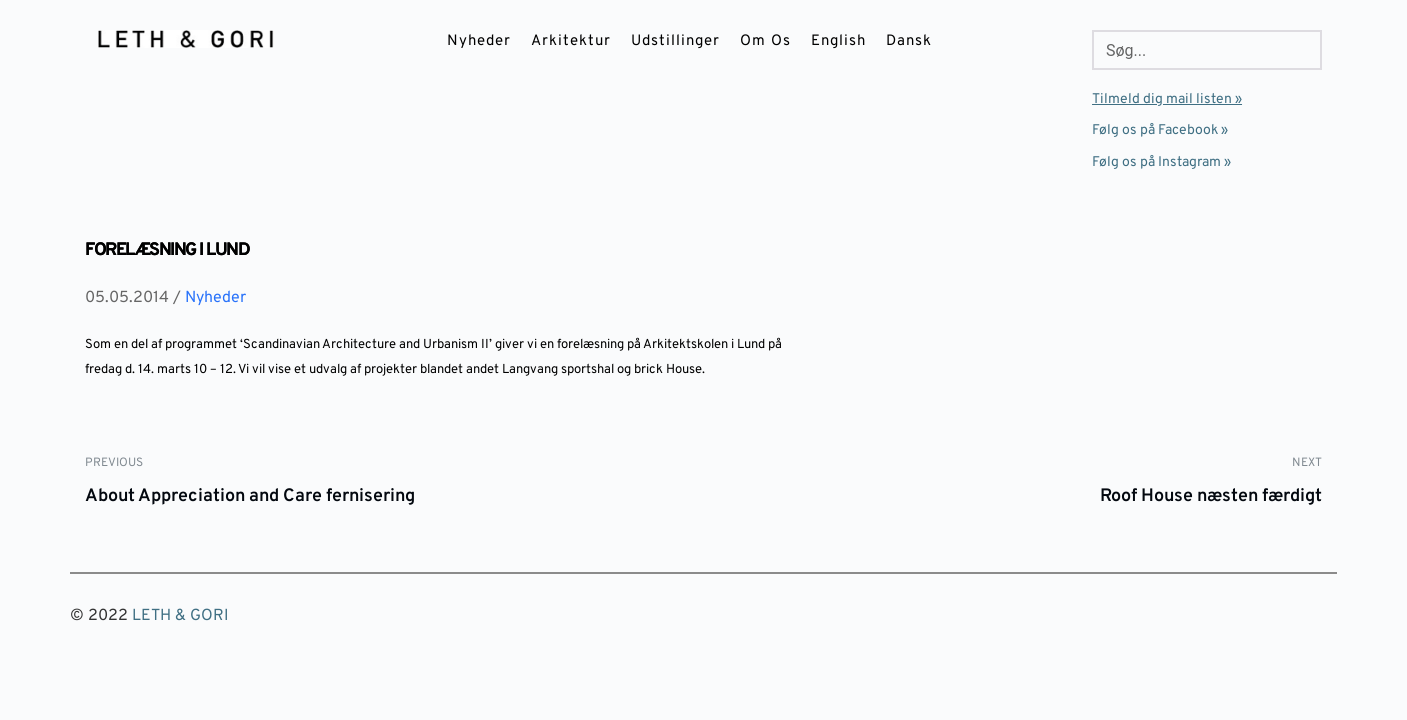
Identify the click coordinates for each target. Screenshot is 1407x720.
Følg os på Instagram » (1161, 162)
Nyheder (215, 298)
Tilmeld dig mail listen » (1167, 99)
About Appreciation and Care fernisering (250, 496)
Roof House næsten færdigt (1211, 496)
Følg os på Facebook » (1160, 130)
